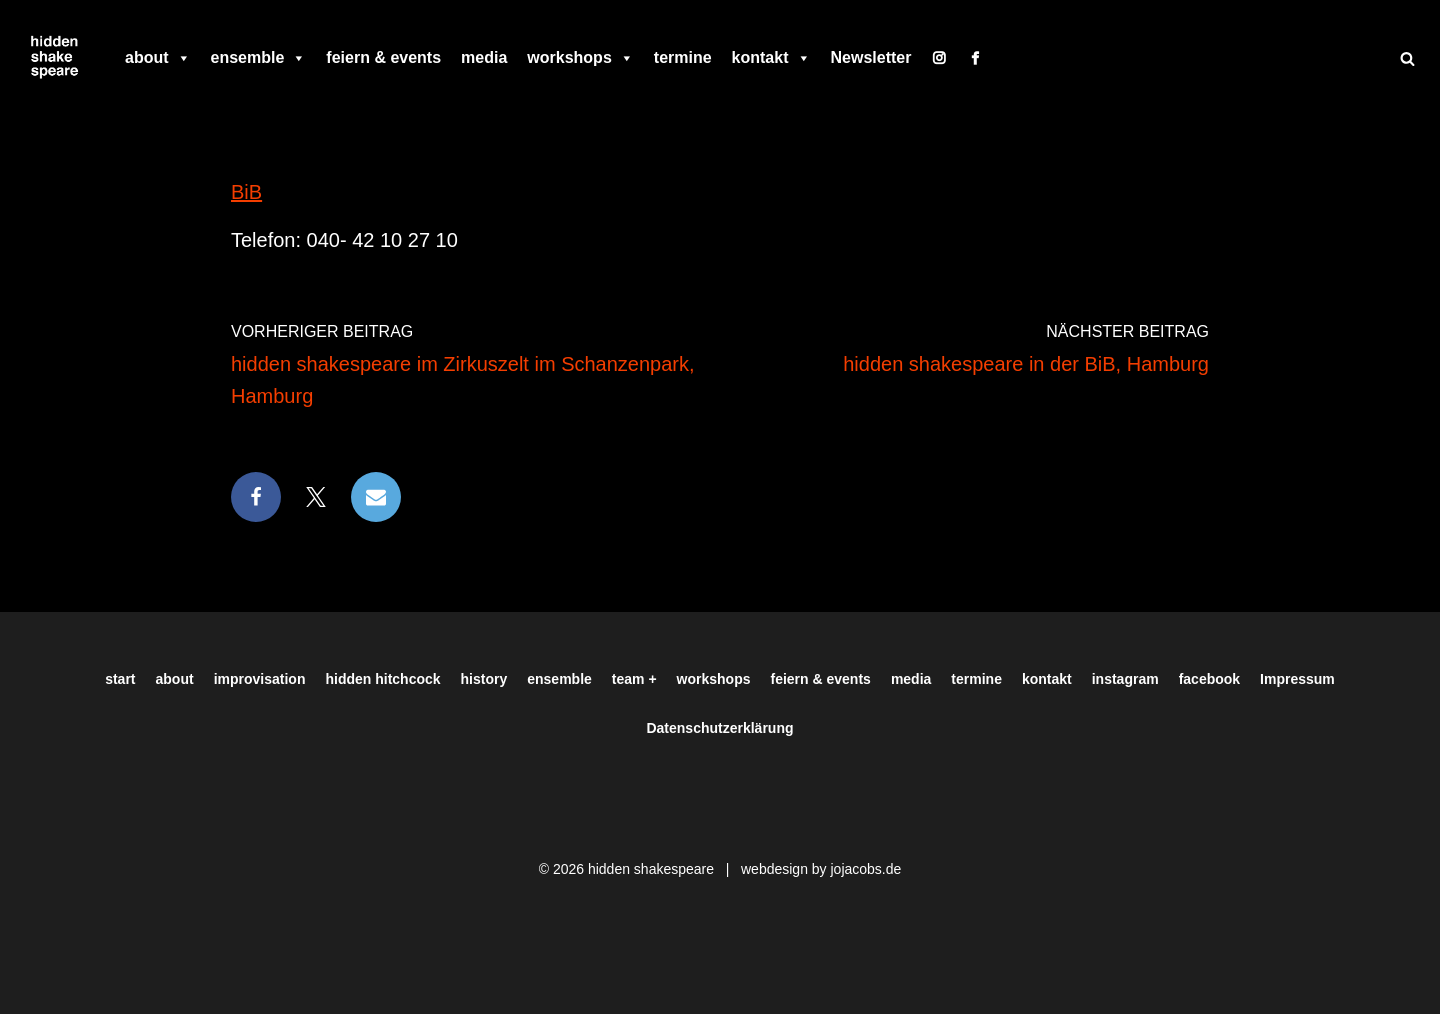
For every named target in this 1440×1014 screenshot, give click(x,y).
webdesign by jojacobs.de (821, 869)
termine (683, 57)
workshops (580, 58)
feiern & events (383, 57)
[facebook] (975, 58)
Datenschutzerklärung (719, 728)
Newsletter (871, 57)
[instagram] (939, 58)
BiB (246, 192)
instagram (1125, 679)
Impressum (1297, 679)
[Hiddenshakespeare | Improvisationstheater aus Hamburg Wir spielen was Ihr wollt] (55, 58)
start (120, 679)
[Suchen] (1407, 58)
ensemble (259, 58)
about (158, 58)
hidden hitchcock (382, 679)
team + (634, 679)
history (484, 679)
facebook (1209, 679)
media (484, 57)
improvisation (260, 679)
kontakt (771, 58)
